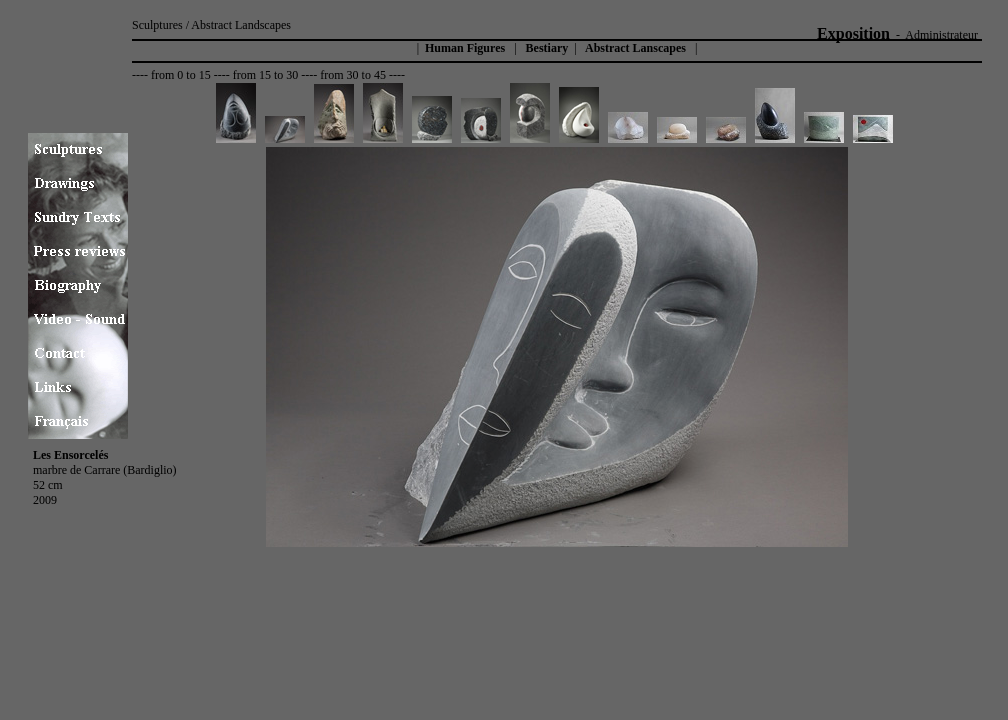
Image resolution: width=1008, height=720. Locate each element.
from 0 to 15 (181, 75)
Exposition (853, 33)
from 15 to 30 (266, 75)
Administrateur (941, 35)
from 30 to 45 (353, 75)
